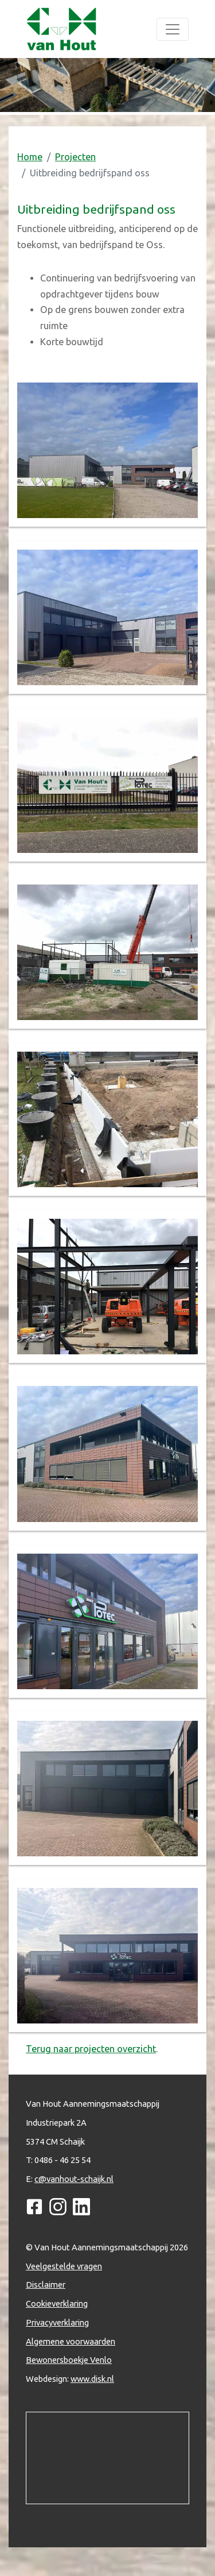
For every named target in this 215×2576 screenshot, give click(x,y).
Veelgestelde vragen (64, 2266)
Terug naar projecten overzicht (91, 2049)
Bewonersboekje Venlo (69, 2360)
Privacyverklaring (57, 2322)
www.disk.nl (92, 2379)
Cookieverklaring (57, 2303)
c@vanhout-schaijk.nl (74, 2179)
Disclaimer (45, 2284)
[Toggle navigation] (173, 29)
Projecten (75, 157)
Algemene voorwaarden (70, 2341)
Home (29, 157)
